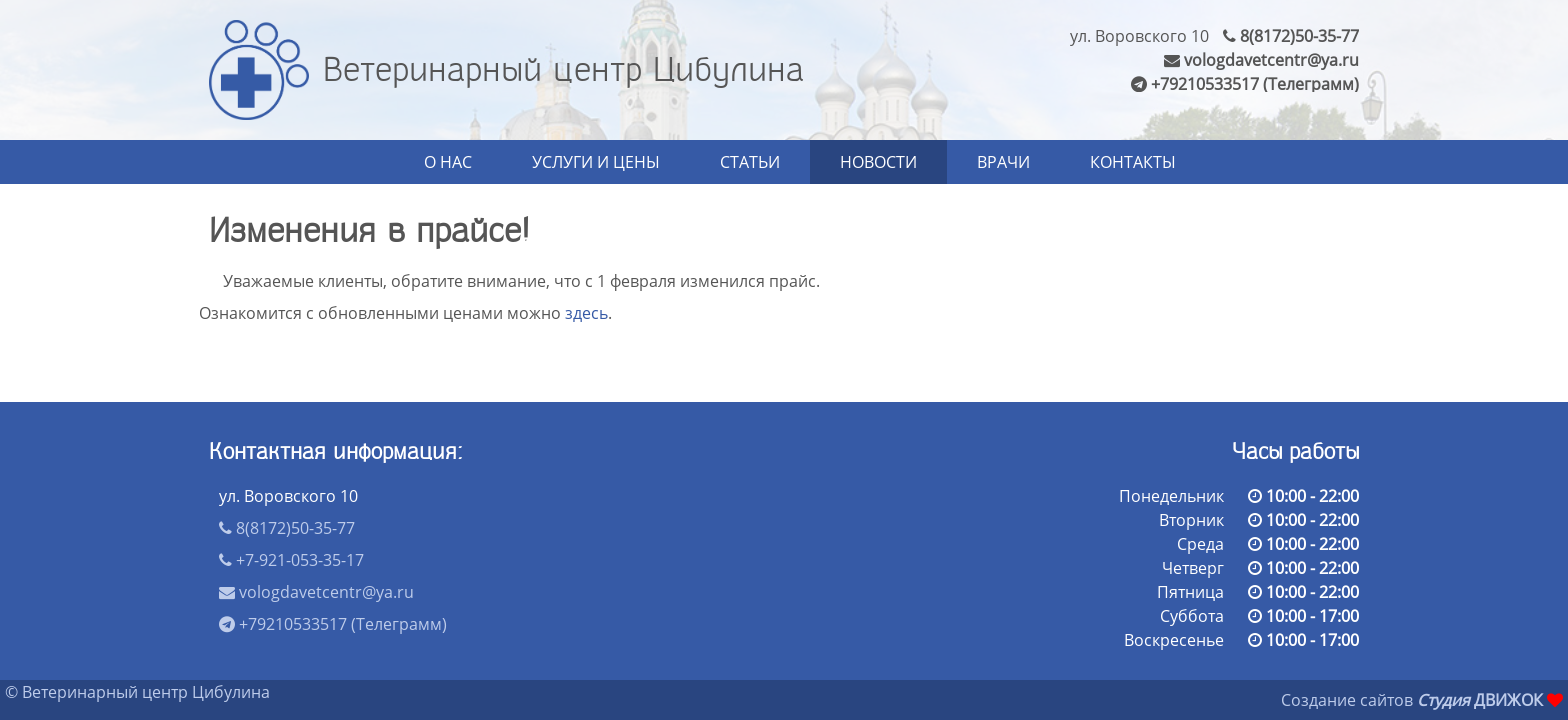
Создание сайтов (1347, 700)
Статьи (750, 162)
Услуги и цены (596, 162)
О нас (448, 162)
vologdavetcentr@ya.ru (1261, 60)
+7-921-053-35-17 (291, 560)
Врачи (1003, 162)
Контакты (1133, 162)
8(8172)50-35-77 (1291, 36)
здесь (586, 313)
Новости (878, 162)
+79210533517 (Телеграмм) (1245, 84)
